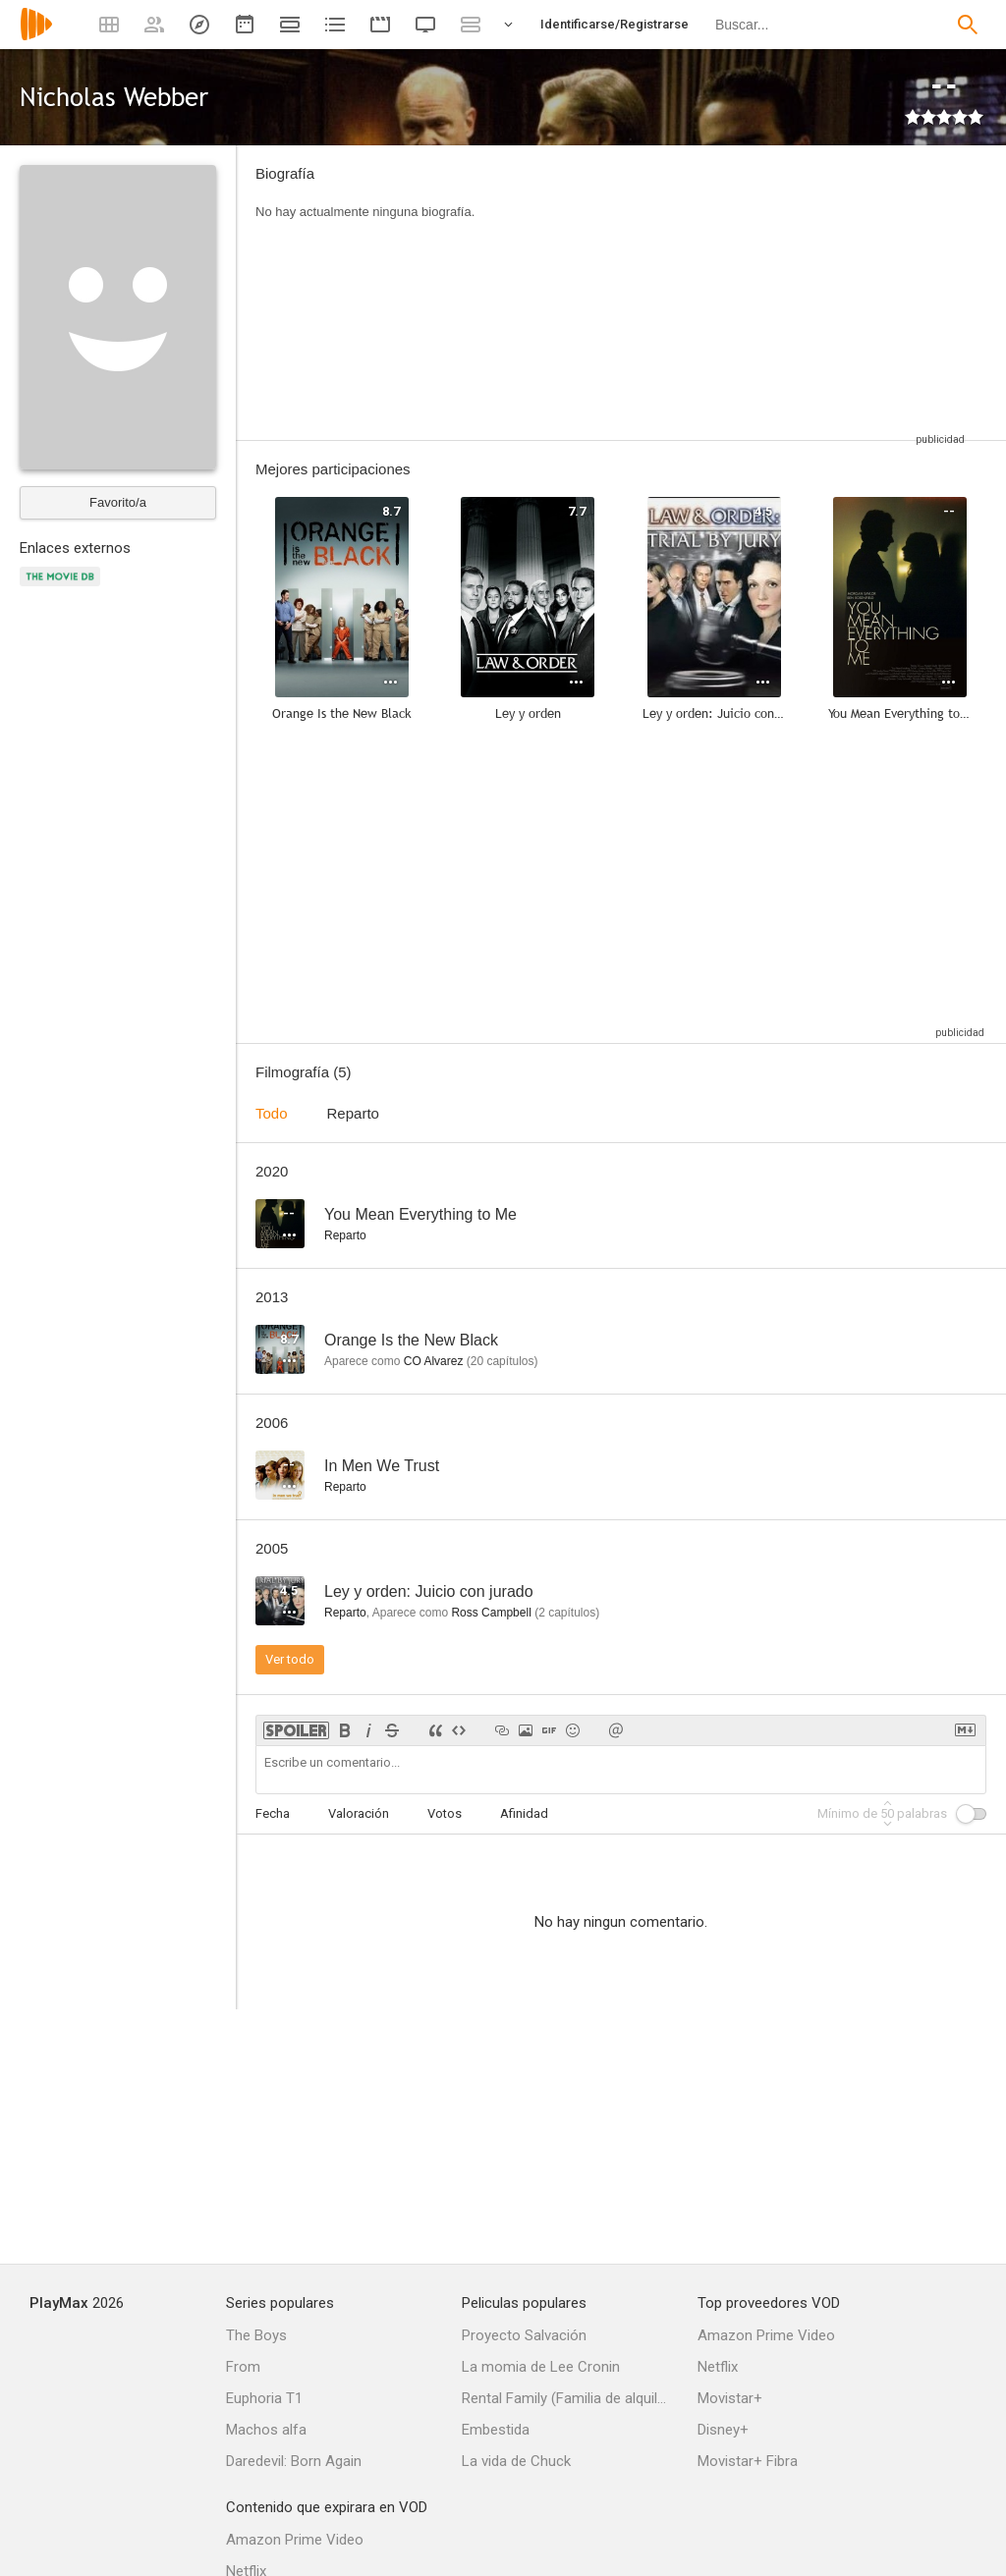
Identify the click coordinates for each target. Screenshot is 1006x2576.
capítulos (502, 1361)
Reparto (353, 1113)
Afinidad (524, 1813)
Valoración (358, 1813)
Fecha (272, 1813)
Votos (444, 1813)
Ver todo (289, 1659)
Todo (271, 1113)
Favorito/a (117, 502)
